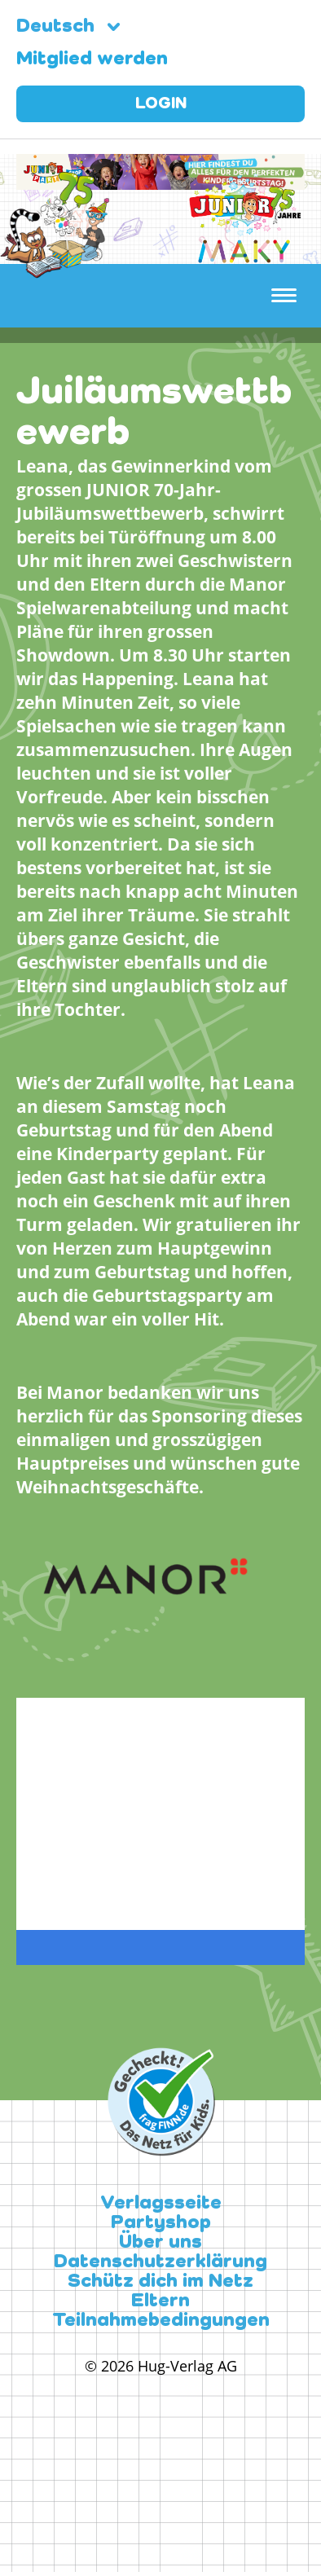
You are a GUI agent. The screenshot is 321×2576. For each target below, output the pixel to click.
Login (161, 104)
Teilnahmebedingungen (161, 2321)
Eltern (160, 2301)
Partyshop (161, 2223)
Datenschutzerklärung (160, 2262)
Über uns (160, 2243)
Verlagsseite (161, 2203)
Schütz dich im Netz (160, 2282)
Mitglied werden (92, 59)
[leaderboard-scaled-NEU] (160, 180)
